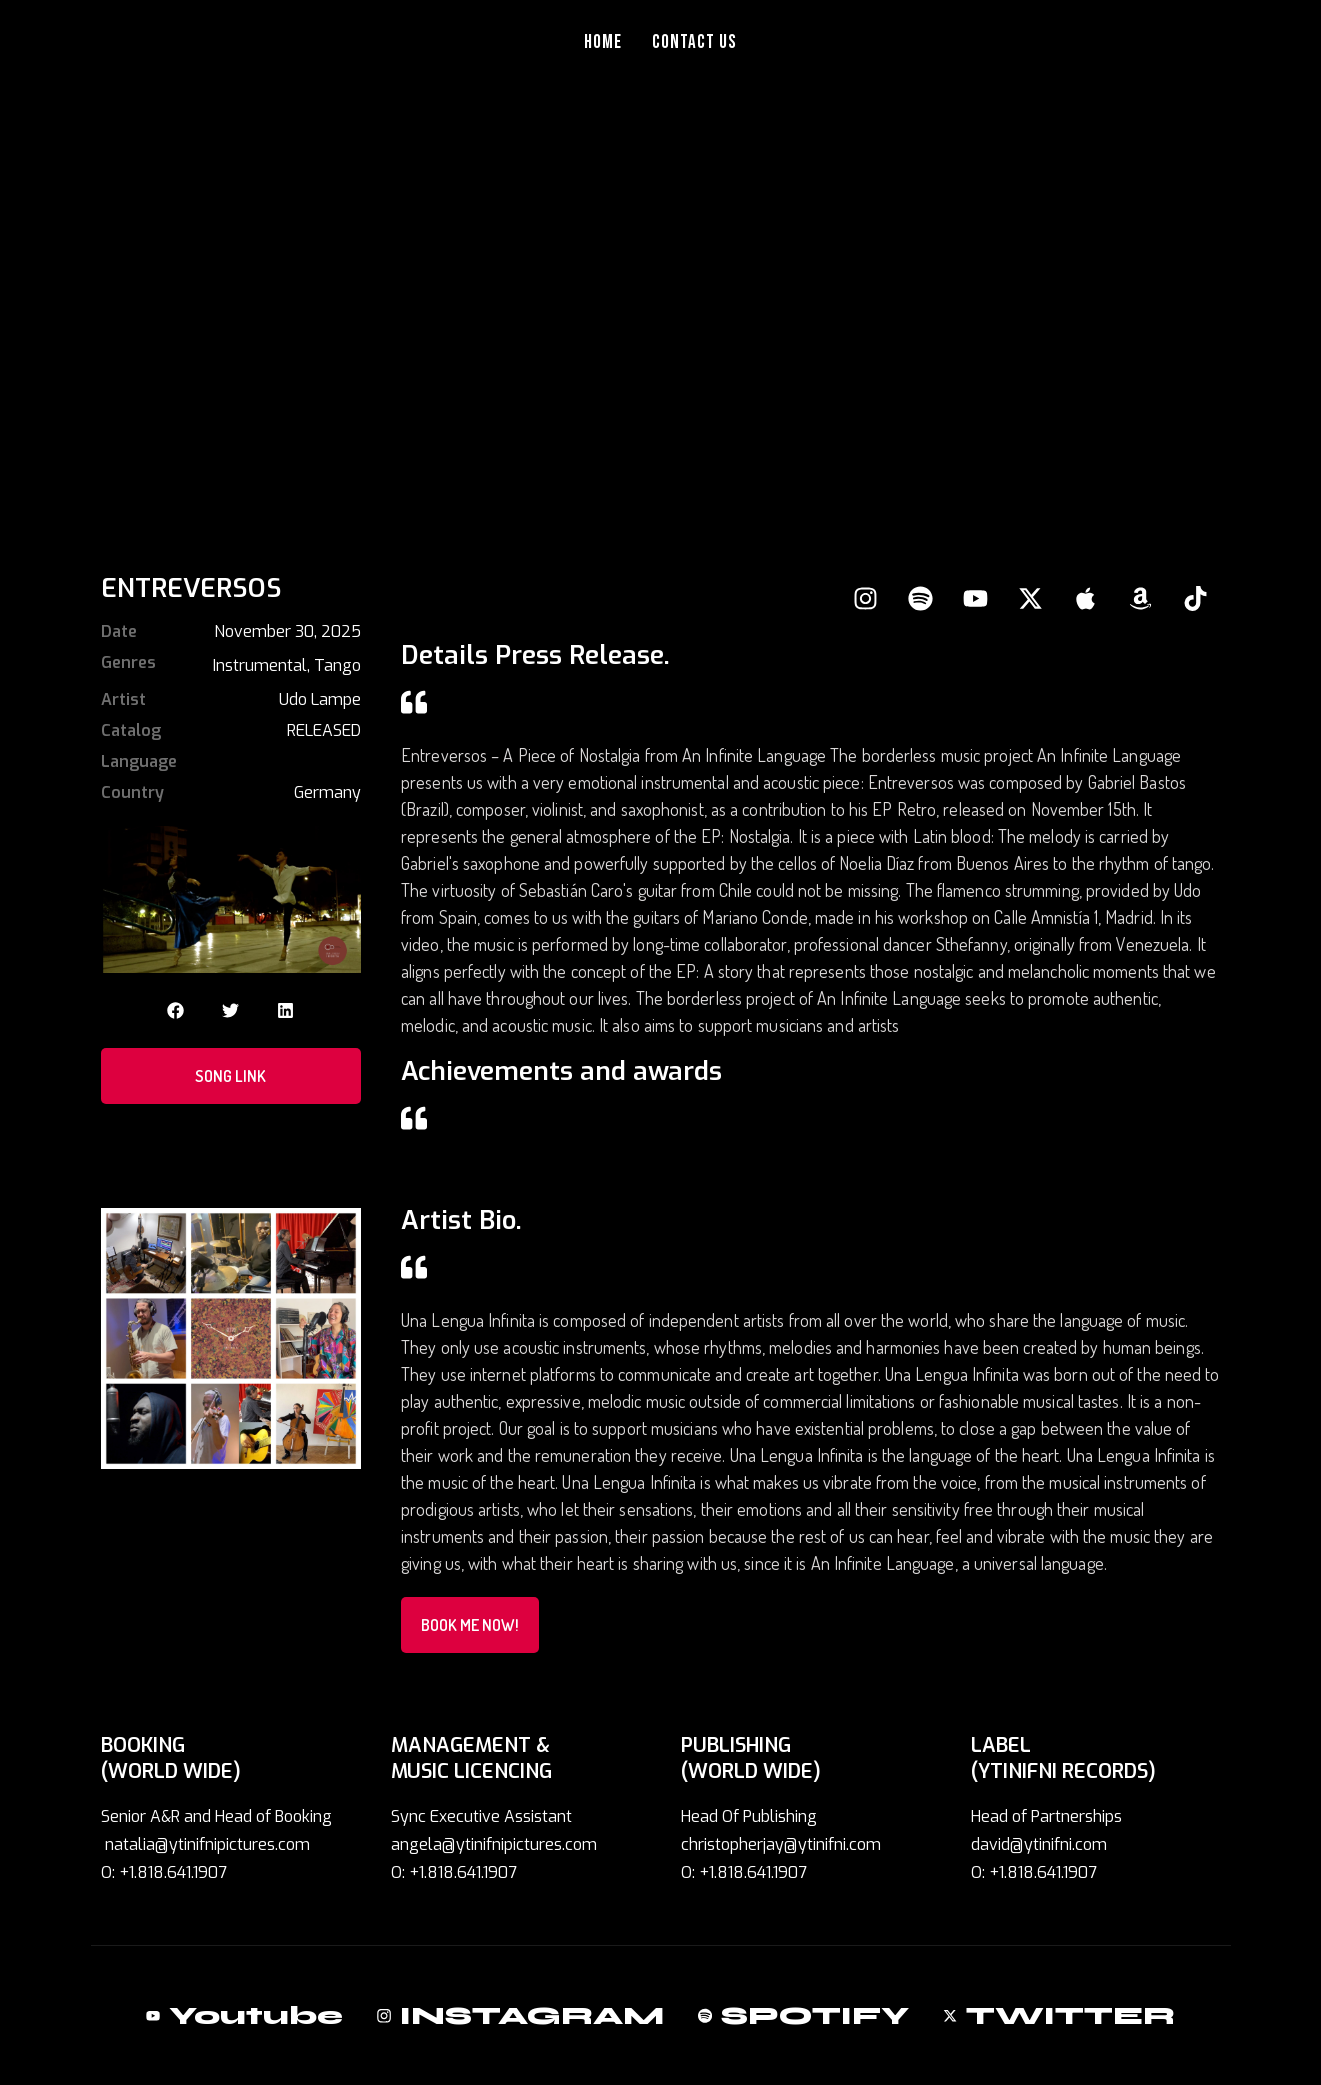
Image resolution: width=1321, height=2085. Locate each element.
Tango (337, 665)
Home (603, 42)
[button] (175, 1010)
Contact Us (694, 42)
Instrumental (260, 665)
